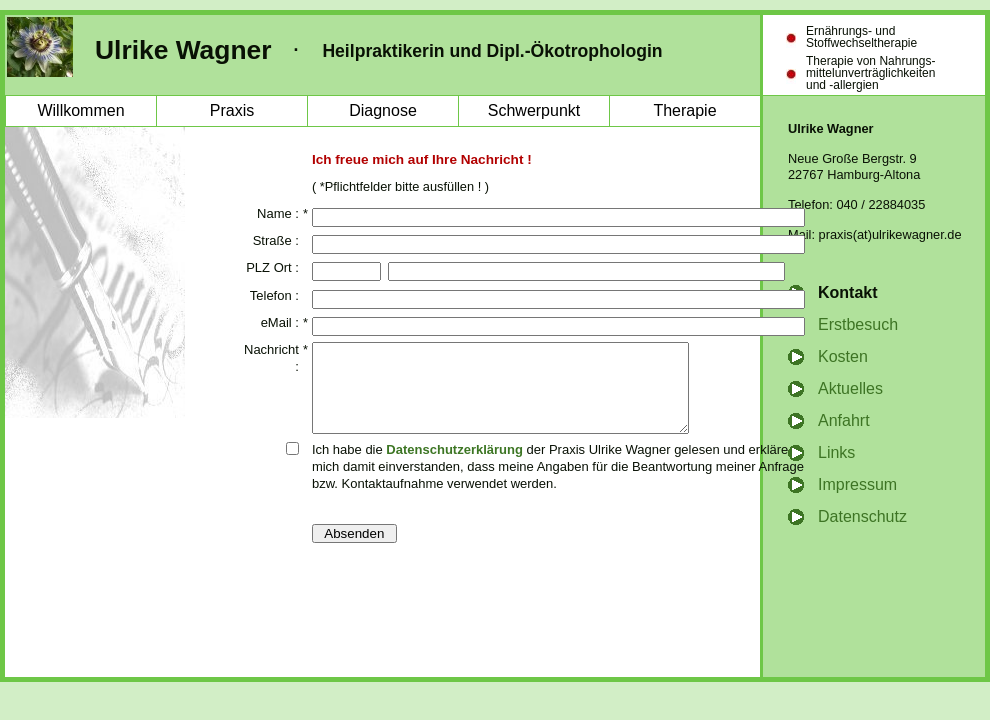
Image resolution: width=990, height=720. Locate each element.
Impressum (857, 484)
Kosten (843, 356)
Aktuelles (850, 388)
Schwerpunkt (534, 110)
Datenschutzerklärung (454, 467)
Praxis (232, 110)
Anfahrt (844, 420)
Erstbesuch (858, 324)
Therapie (684, 110)
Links (836, 452)
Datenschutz (862, 516)
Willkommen (80, 110)
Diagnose (383, 110)
